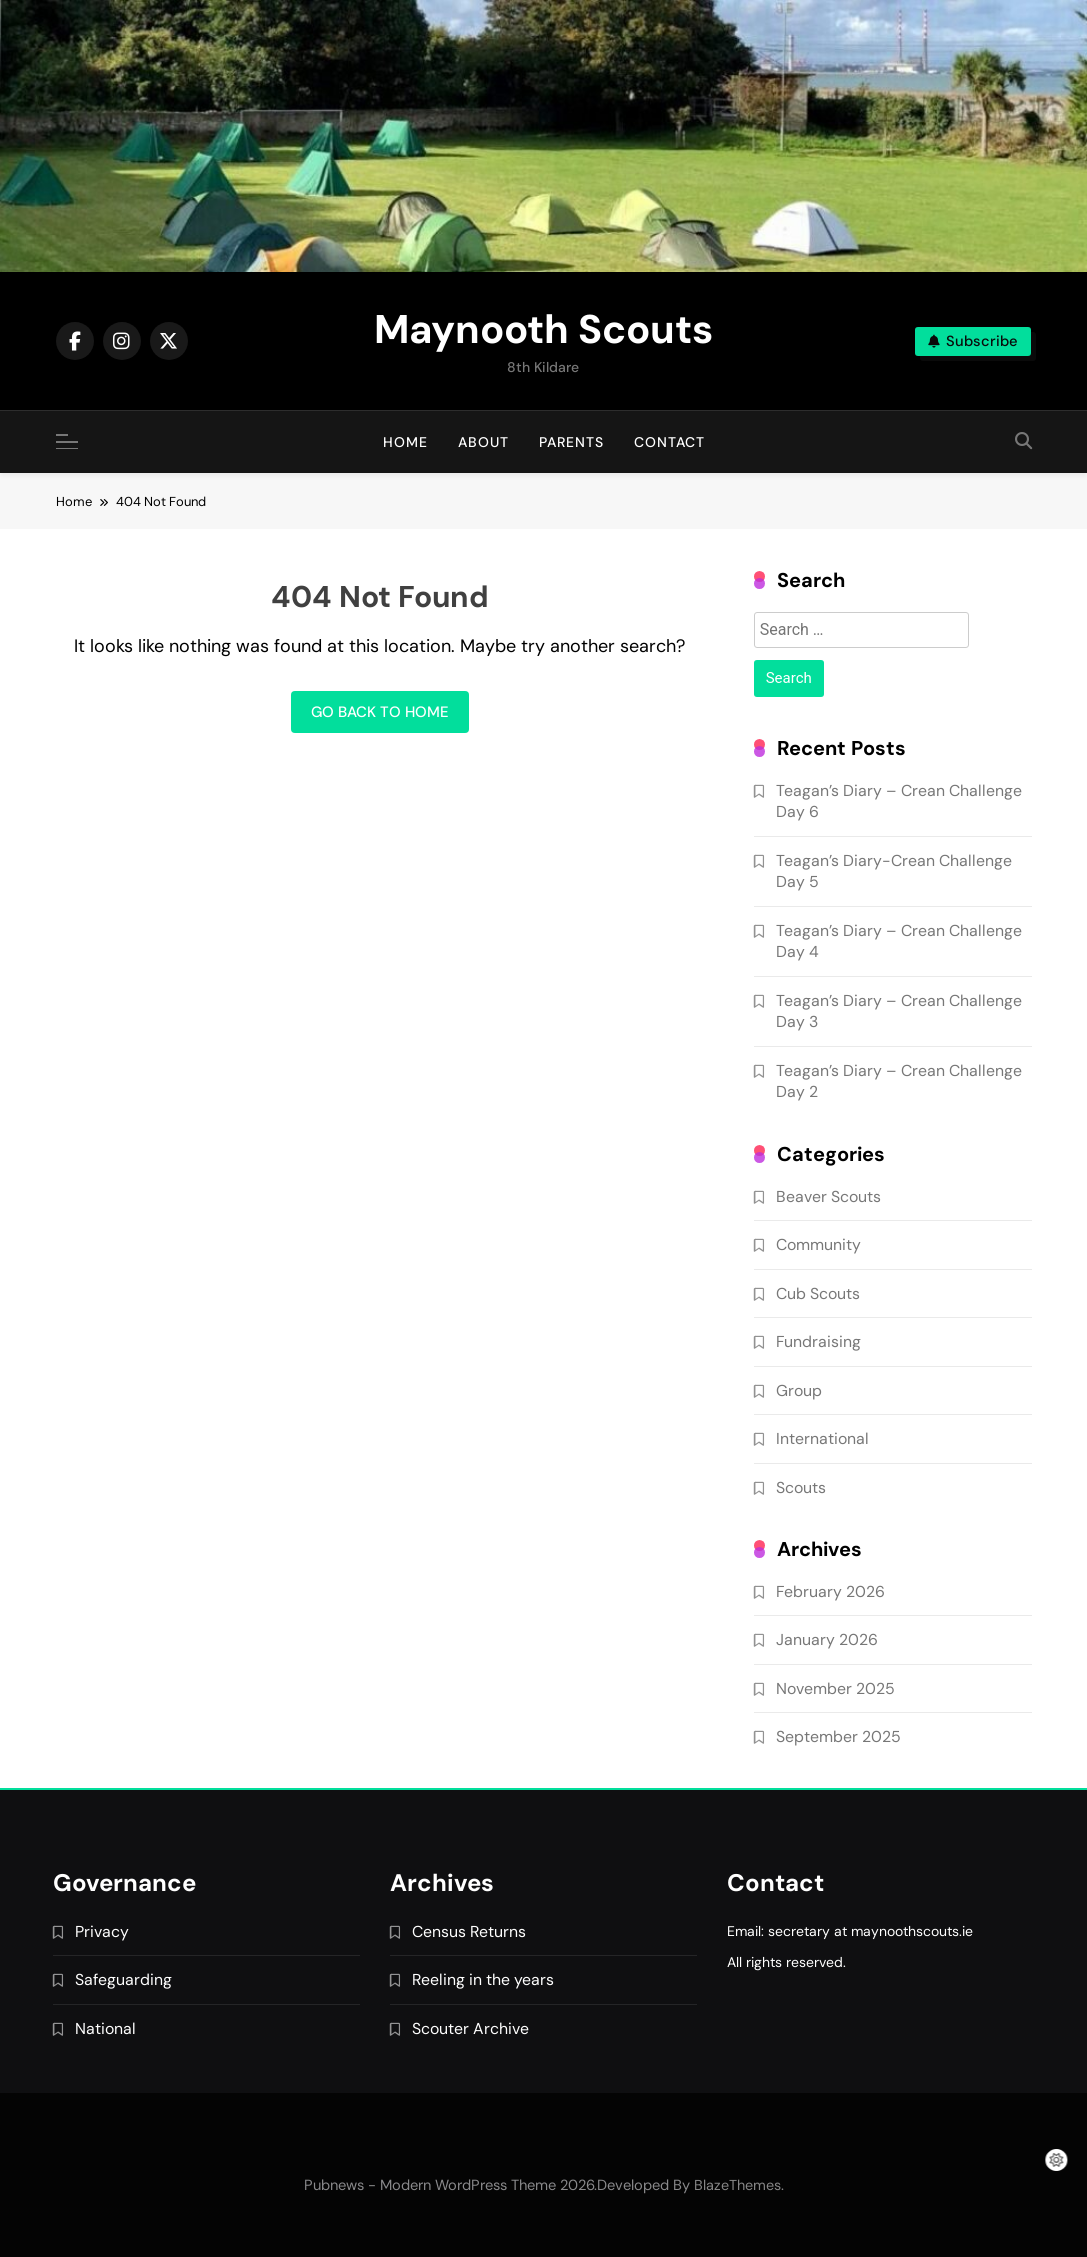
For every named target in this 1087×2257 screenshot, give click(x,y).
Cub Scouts (818, 1293)
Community (818, 1244)
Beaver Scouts (828, 1196)
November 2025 (835, 1688)
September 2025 (838, 1736)
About (483, 442)
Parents (571, 442)
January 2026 (827, 1639)
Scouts (801, 1487)
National (105, 2028)
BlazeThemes (737, 2185)
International (822, 1438)
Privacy (102, 1931)
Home (405, 442)
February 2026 (830, 1591)
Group (799, 1390)
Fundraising (818, 1341)
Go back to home (380, 712)
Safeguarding (123, 1979)
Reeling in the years (483, 1979)
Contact (669, 442)
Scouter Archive (470, 2028)
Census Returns (469, 1931)
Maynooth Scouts (543, 329)
